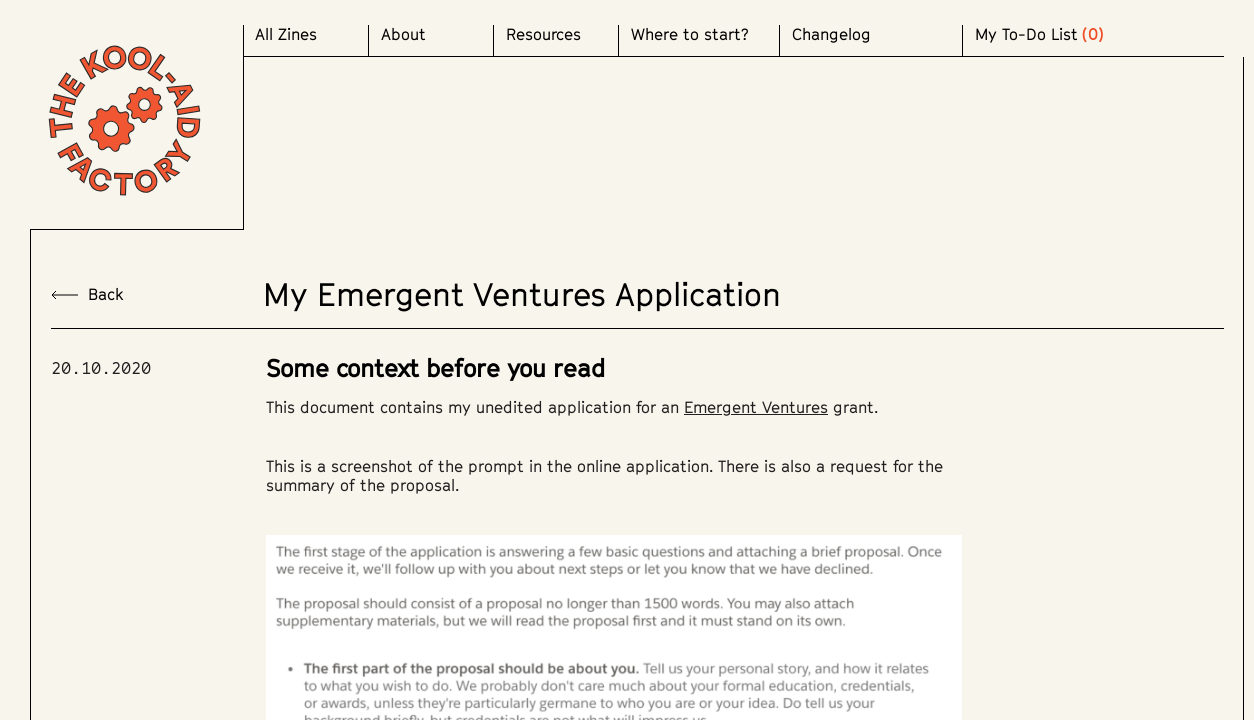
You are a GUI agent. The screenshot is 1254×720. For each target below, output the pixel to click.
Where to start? (690, 34)
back (87, 294)
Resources (543, 34)
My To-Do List (1026, 34)
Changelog (831, 34)
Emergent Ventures (756, 407)
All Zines (286, 34)
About (403, 34)
